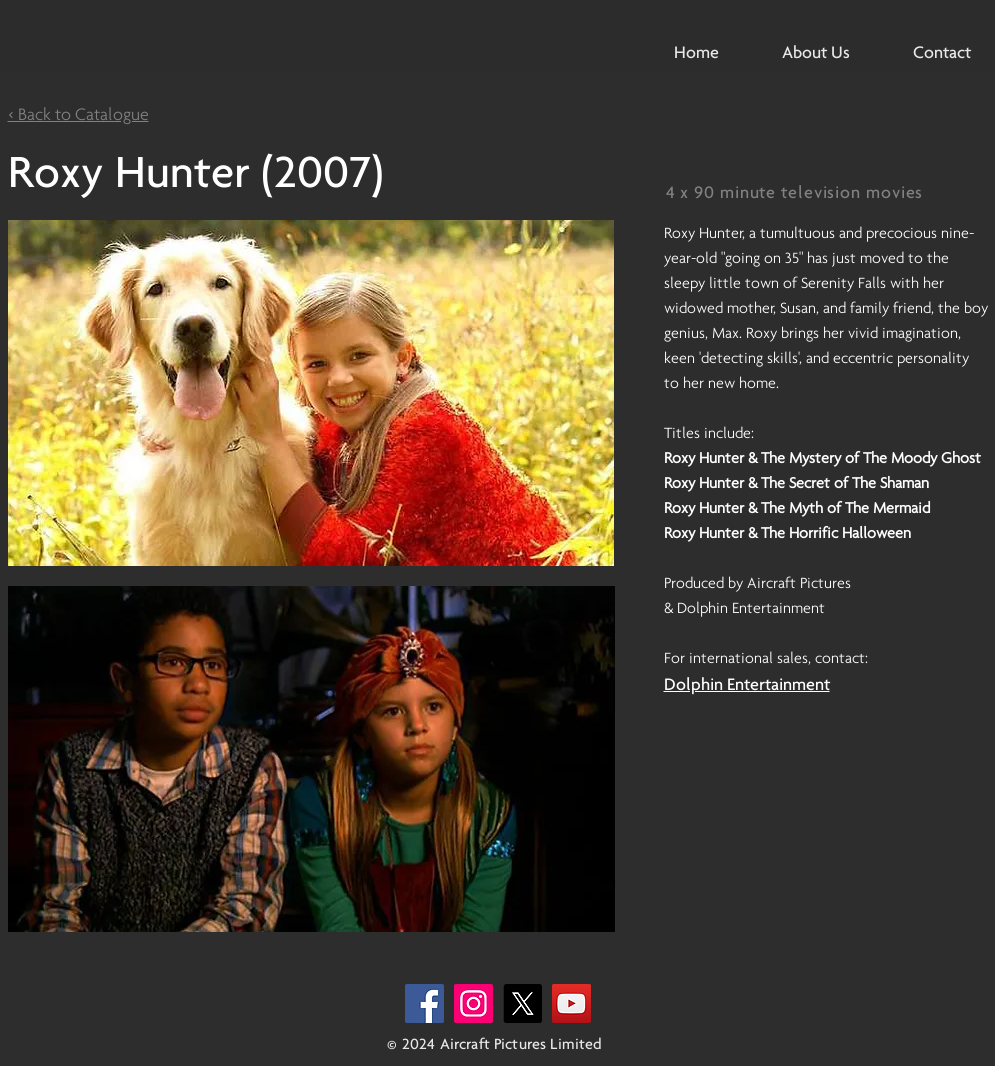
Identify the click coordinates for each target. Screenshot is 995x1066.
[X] (522, 1003)
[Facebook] (424, 1003)
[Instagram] (473, 1003)
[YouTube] (571, 1003)
